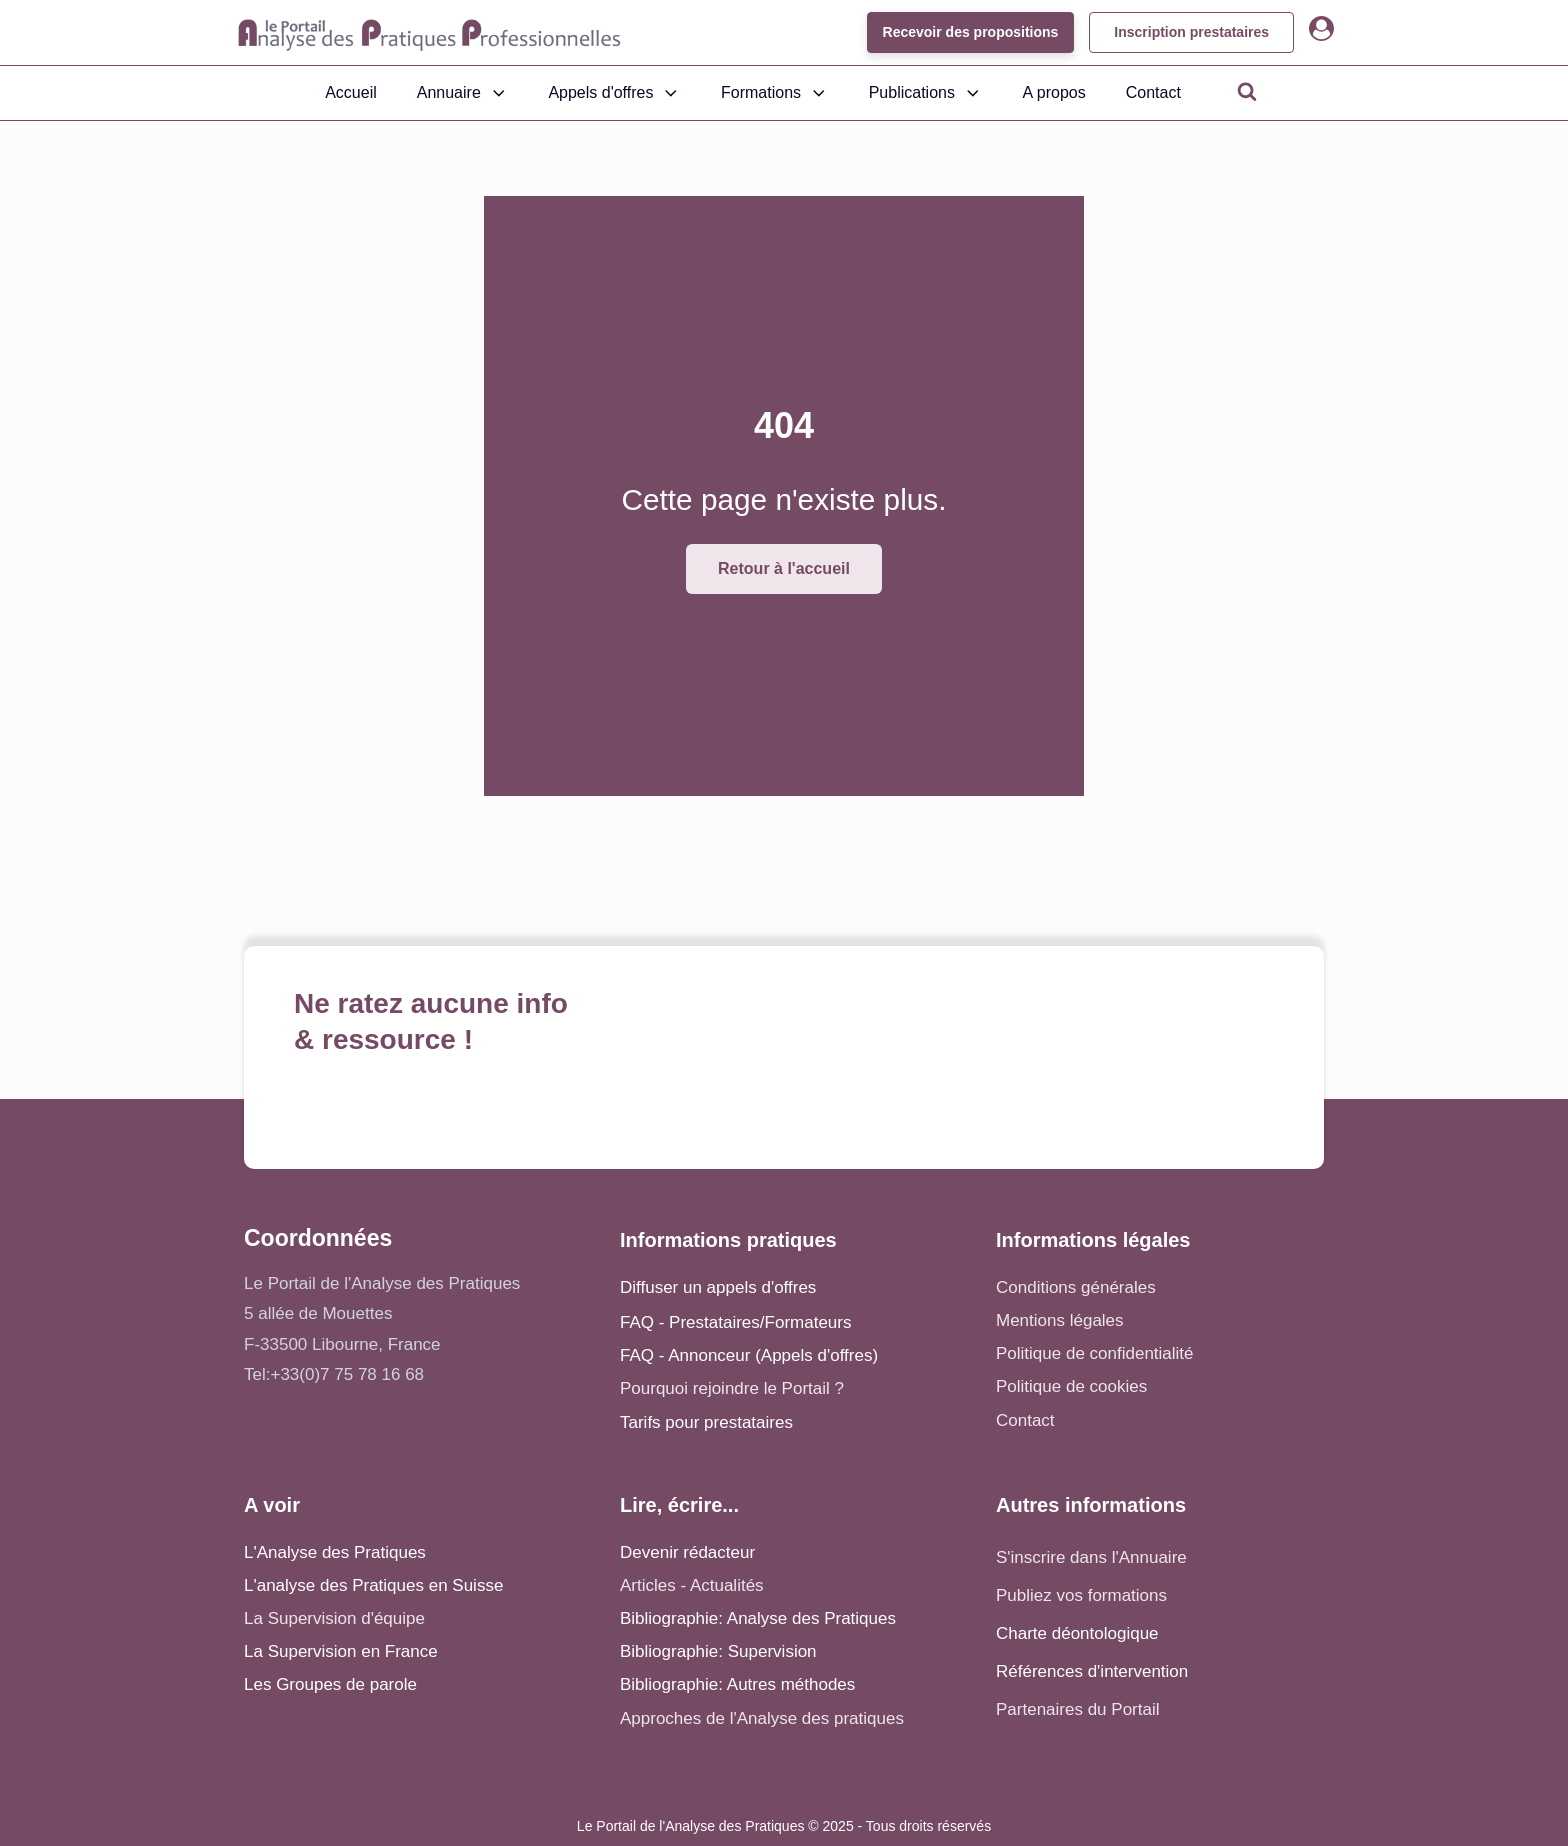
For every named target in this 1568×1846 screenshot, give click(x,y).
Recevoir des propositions (970, 32)
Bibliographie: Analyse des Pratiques (758, 1618)
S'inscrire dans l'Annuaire (1091, 1557)
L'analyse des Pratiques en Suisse (373, 1585)
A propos (1054, 92)
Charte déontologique (1077, 1633)
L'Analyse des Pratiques (335, 1552)
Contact (1153, 92)
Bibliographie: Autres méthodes (737, 1684)
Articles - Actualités (692, 1585)
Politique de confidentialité (1095, 1353)
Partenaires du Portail (1080, 1709)
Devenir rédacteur (687, 1552)
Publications (926, 93)
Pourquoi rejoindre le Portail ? (732, 1388)
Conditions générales (1076, 1287)
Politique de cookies (1071, 1386)
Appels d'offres (614, 93)
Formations (775, 93)
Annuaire (463, 93)
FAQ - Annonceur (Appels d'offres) (749, 1355)
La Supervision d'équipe (334, 1618)
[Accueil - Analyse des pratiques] (429, 33)
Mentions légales (1060, 1320)
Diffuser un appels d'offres (718, 1287)
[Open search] (1247, 91)
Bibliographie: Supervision (718, 1651)
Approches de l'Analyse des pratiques (762, 1718)
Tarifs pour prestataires (706, 1422)
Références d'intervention (1092, 1671)
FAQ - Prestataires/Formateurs (735, 1322)
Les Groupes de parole (330, 1684)
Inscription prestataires (1191, 32)
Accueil (351, 92)
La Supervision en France (341, 1651)
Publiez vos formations (1081, 1595)
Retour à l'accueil (784, 568)
